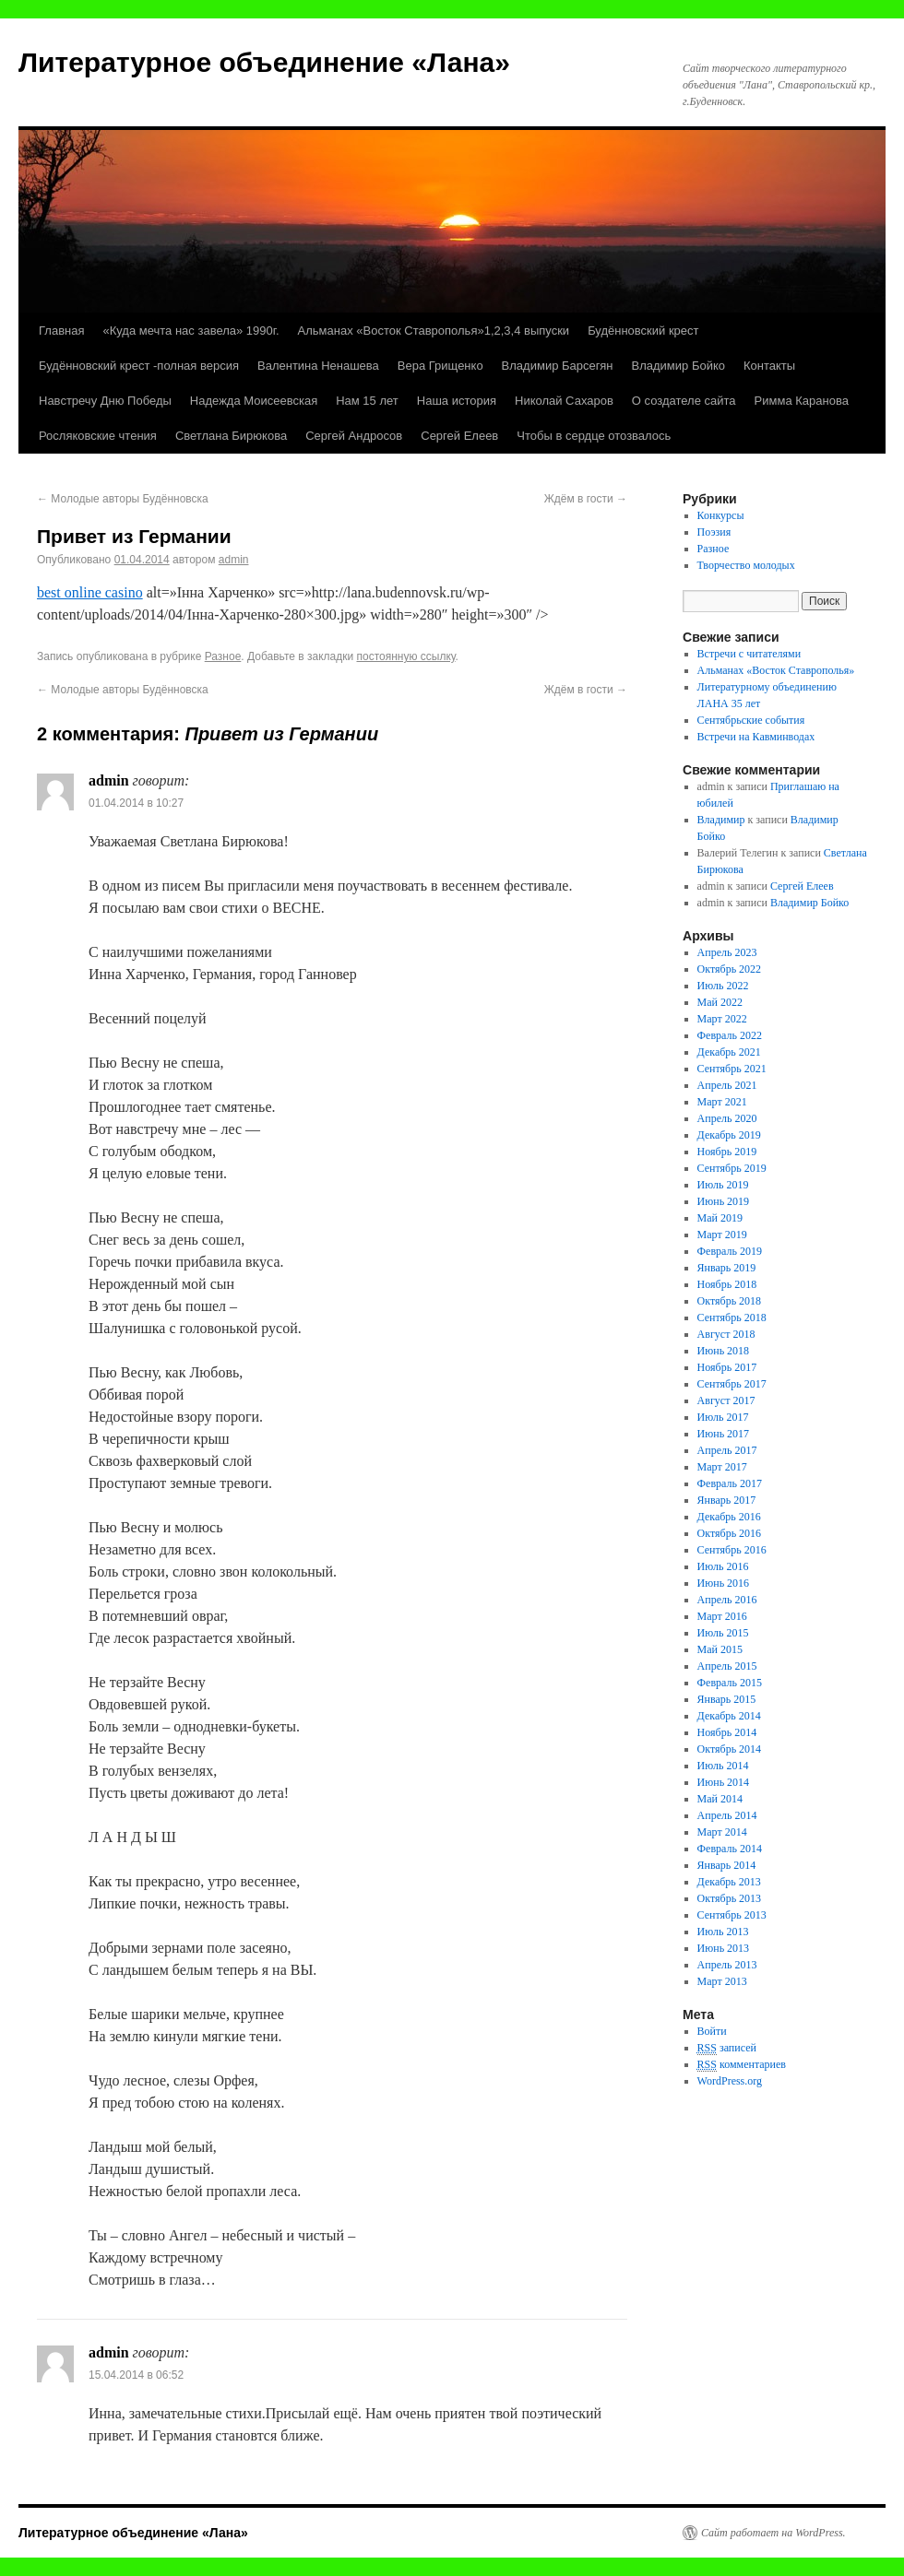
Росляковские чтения (98, 436)
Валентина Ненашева (318, 365)
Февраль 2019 (729, 1251)
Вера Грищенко (440, 365)
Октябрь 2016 (729, 1533)
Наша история (456, 401)
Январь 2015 (726, 1699)
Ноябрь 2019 (727, 1151)
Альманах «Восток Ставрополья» (776, 670)
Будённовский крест (643, 330)
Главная (61, 330)
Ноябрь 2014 (727, 1732)
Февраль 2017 (729, 1483)
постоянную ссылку (405, 656)
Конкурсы (720, 515)
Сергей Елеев (459, 436)
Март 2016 (722, 1616)
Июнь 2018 (723, 1350)
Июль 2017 (723, 1417)
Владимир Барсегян (557, 365)
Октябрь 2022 (729, 969)
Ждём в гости (585, 498)
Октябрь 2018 (729, 1300)
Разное (223, 656)
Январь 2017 (726, 1500)
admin (234, 559)
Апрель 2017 (727, 1450)
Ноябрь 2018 (727, 1284)
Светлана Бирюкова (231, 436)
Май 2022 (720, 1002)
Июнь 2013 (723, 1948)
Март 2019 (722, 1234)
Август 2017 (726, 1400)
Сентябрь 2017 (732, 1383)
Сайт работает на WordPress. (773, 2532)
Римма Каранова (802, 401)
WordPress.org (729, 2080)
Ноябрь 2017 (727, 1367)
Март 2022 (722, 1018)
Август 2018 (726, 1334)
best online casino (90, 592)
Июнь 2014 (723, 1782)
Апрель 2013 (727, 1964)
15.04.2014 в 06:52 (136, 2375)
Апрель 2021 (727, 1085)
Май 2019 (720, 1217)
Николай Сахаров (564, 401)
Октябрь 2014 (729, 1749)
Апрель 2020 (727, 1118)
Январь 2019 (726, 1267)
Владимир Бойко (678, 365)
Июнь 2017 (723, 1433)
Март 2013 (722, 1981)
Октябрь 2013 (729, 1898)
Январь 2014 (726, 1865)
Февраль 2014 (729, 1848)
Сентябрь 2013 (732, 1914)
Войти (712, 2031)
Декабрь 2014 (729, 1715)
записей (726, 2048)
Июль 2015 (723, 1632)
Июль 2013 (723, 1931)
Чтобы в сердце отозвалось (594, 436)
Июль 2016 (723, 1566)
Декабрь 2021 (729, 1052)
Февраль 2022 (729, 1035)
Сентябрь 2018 (732, 1317)
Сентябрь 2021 (732, 1068)
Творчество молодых (746, 565)
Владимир (721, 819)
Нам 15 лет (367, 401)
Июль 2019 (723, 1184)
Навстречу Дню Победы (105, 401)
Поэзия (714, 532)
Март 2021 (722, 1101)
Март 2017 (722, 1466)
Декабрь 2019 (729, 1134)
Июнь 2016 (723, 1583)
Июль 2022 (723, 985)
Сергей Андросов (353, 436)
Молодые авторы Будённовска (122, 498)
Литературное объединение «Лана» (264, 62)
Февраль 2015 (729, 1682)
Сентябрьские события (751, 720)
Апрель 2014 (727, 1815)
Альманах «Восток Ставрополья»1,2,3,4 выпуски (434, 330)
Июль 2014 (723, 1765)
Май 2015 (720, 1649)
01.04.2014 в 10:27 (136, 803)
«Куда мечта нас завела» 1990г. (190, 330)
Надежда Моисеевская (253, 401)
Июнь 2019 (723, 1201)
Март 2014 (722, 1832)
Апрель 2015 (727, 1666)
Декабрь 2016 (729, 1516)
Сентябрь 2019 (732, 1168)
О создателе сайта (684, 401)
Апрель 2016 (727, 1599)
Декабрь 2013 (729, 1881)
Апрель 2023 (727, 952)
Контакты (769, 365)
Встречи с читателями (749, 653)
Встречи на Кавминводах (756, 736)
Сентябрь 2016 (732, 1549)
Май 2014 (720, 1798)
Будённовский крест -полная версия (139, 365)
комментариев (741, 2065)
